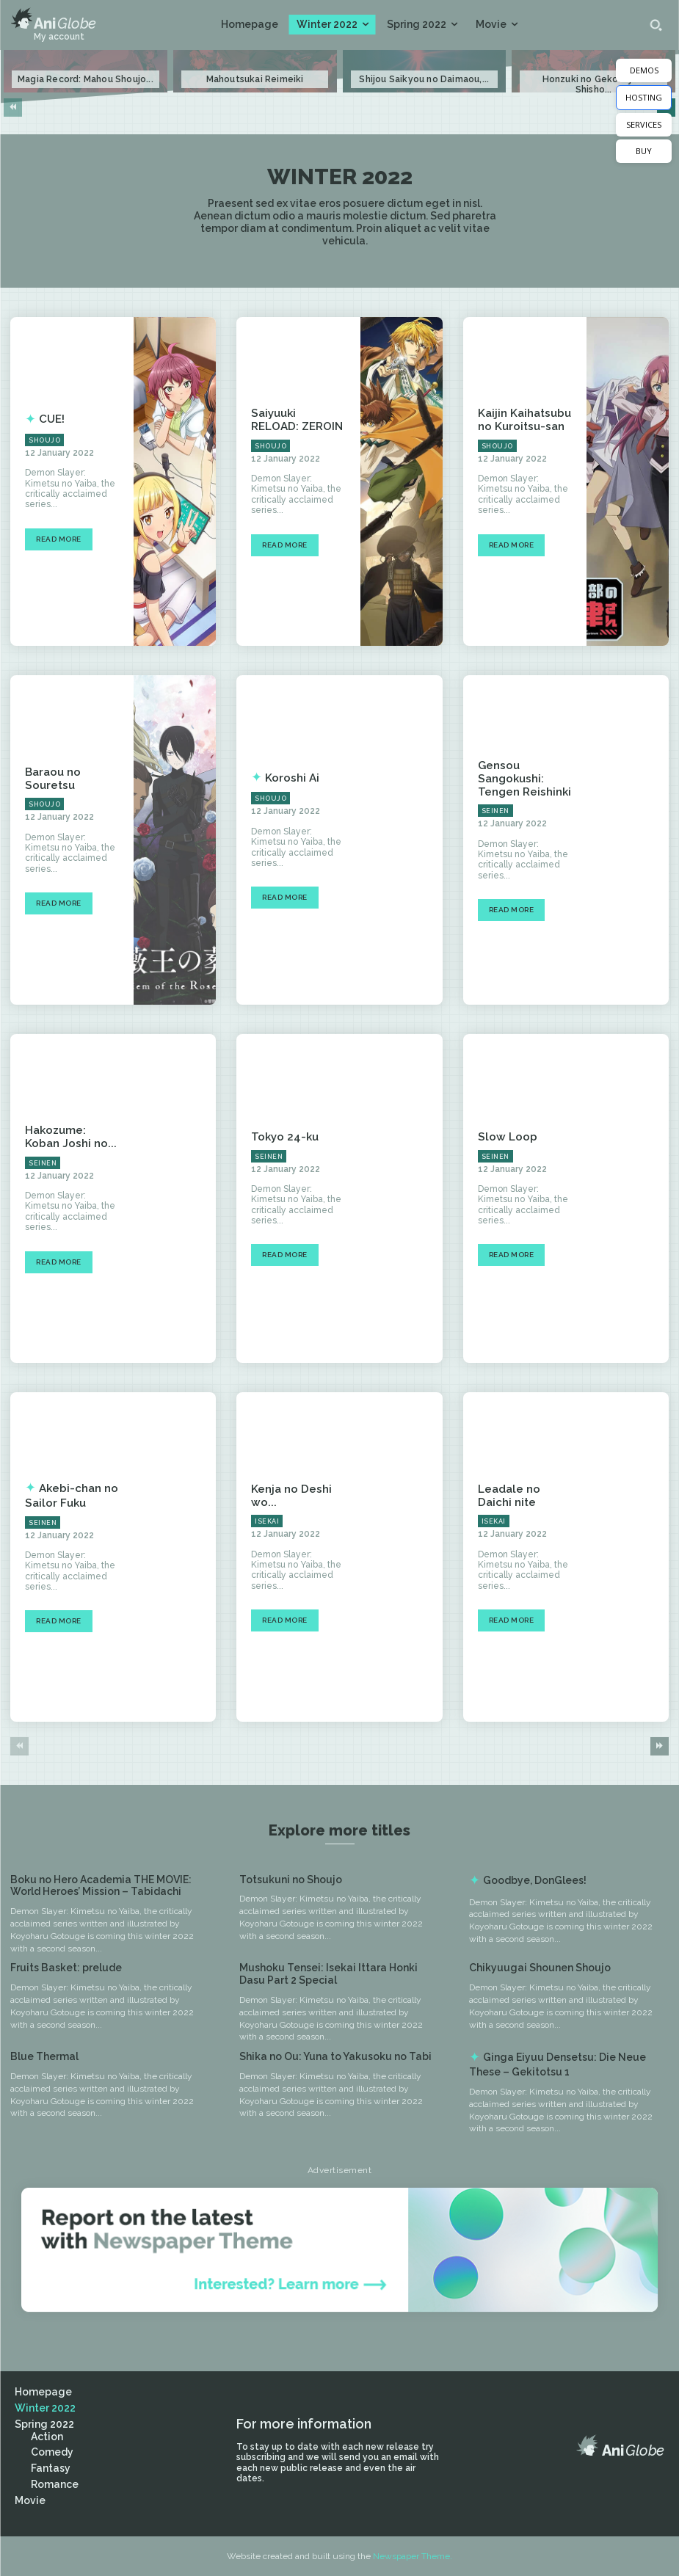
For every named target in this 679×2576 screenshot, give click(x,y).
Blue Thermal (44, 2056)
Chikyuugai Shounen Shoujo (540, 1967)
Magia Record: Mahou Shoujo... (85, 79)
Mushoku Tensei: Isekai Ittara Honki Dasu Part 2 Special (328, 1974)
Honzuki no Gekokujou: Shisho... (593, 84)
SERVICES (643, 124)
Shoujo (44, 440)
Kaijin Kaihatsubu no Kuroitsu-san (522, 420)
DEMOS (644, 70)
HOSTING (643, 97)
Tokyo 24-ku (282, 1137)
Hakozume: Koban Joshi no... (71, 1137)
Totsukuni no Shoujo (290, 1879)
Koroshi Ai (289, 778)
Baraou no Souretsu (51, 778)
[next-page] (659, 1746)
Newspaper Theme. (412, 2556)
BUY (644, 150)
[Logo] (53, 19)
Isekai (267, 1520)
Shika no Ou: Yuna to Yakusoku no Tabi (335, 2056)
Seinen (495, 809)
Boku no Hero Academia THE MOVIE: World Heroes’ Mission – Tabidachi (101, 1886)
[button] (655, 25)
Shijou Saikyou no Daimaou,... (424, 79)
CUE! (51, 419)
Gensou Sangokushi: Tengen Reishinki (521, 778)
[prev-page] (13, 107)
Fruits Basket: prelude (66, 1967)
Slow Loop (504, 1137)
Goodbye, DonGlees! (535, 1880)
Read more (58, 539)
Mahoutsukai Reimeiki (255, 79)
